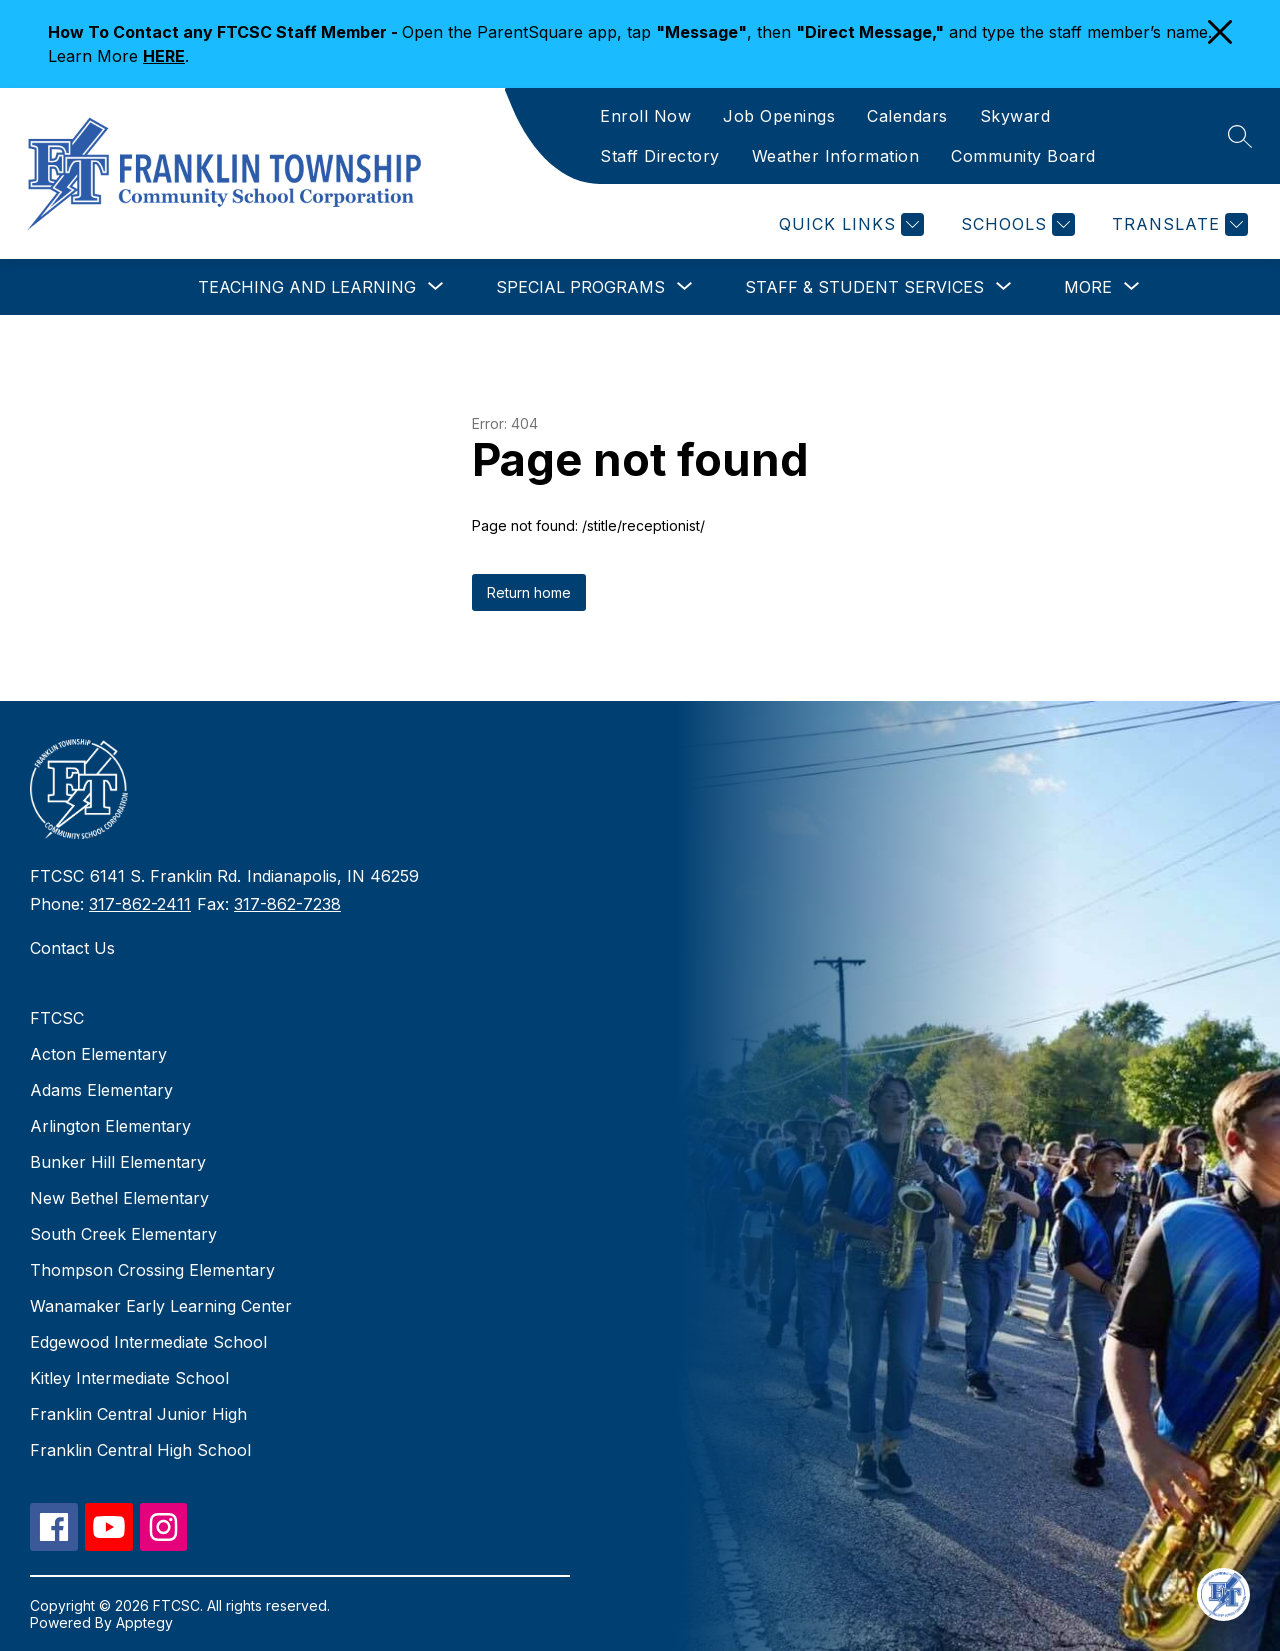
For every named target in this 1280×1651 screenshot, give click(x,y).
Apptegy (144, 1622)
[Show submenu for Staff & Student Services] (864, 287)
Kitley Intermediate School (129, 1378)
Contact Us (72, 948)
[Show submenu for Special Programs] (580, 287)
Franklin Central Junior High (138, 1414)
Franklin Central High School (140, 1450)
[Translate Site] (1177, 224)
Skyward (1015, 116)
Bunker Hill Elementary (118, 1162)
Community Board (1023, 156)
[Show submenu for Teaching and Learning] (307, 287)
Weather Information (836, 156)
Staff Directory (660, 156)
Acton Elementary (98, 1054)
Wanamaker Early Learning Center (161, 1306)
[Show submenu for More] (1088, 287)
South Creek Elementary (123, 1234)
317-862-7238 (287, 904)
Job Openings (779, 116)
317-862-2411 (140, 904)
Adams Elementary (101, 1090)
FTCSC (57, 1018)
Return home (529, 592)
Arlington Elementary (110, 1126)
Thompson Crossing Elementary (152, 1270)
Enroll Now (645, 116)
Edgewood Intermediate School (148, 1342)
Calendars (907, 116)
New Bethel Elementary (119, 1198)
